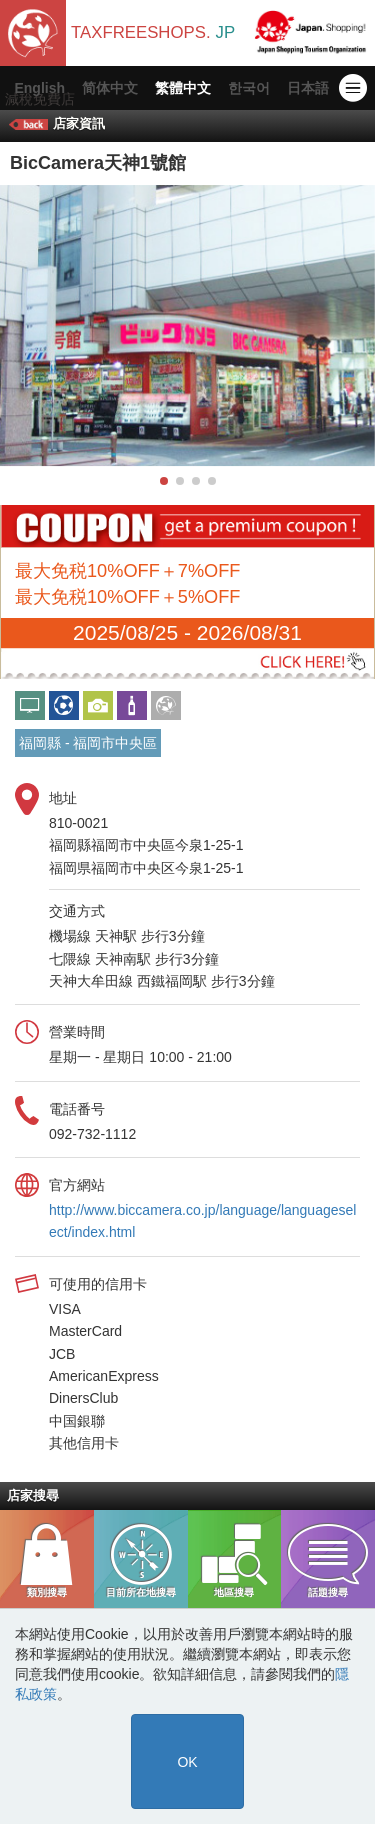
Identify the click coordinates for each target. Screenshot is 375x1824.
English (39, 88)
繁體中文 (183, 88)
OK (187, 1762)
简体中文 (110, 88)
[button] (164, 481)
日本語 (308, 88)
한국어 (249, 88)
